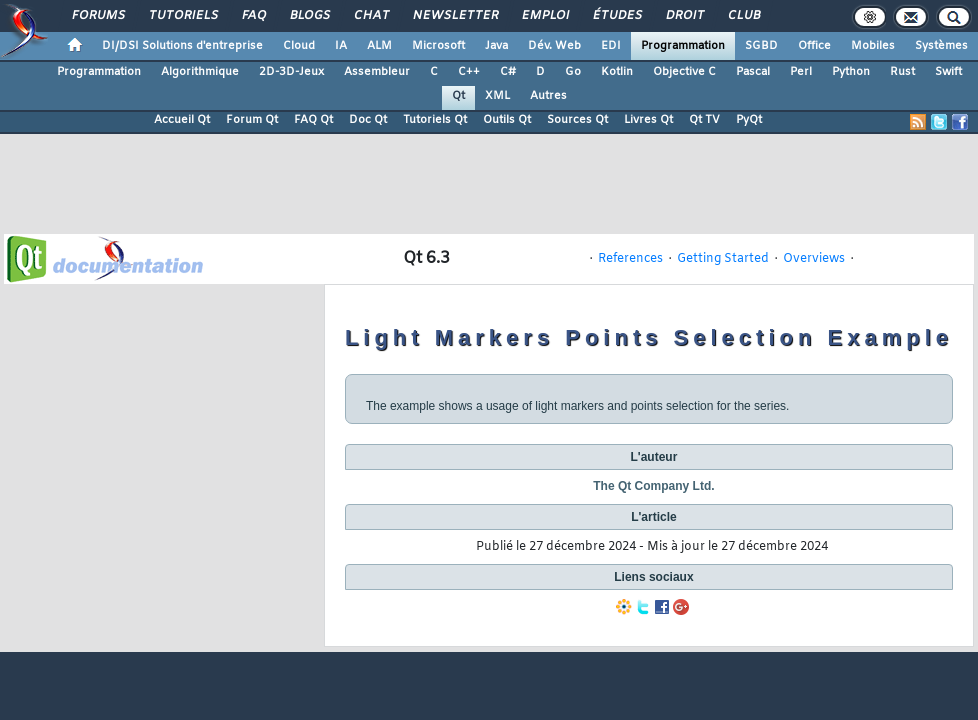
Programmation (683, 46)
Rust (902, 72)
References (630, 259)
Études (616, 16)
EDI (611, 46)
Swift (948, 72)
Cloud (299, 46)
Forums (97, 16)
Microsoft (438, 46)
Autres (548, 96)
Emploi (544, 16)
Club (743, 16)
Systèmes (941, 46)
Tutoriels (182, 16)
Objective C (684, 72)
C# (508, 72)
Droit (684, 16)
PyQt (749, 120)
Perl (801, 72)
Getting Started (723, 259)
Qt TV (704, 120)
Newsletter (454, 16)
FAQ (253, 16)
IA (341, 46)
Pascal (753, 72)
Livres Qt (648, 120)
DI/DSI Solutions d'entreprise (182, 46)
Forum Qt (252, 120)
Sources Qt (577, 120)
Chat (370, 16)
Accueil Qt (182, 120)
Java (496, 46)
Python (851, 72)
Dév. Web (554, 46)
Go (573, 72)
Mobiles (873, 46)
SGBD (761, 46)
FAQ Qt (313, 120)
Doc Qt (368, 120)
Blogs (309, 16)
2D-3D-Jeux (291, 72)
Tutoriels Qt (435, 120)
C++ (469, 72)
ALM (379, 46)
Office (814, 46)
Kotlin (617, 72)
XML (497, 96)
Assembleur (377, 72)
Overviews (814, 259)
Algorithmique (200, 72)
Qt (458, 96)
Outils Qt (507, 120)
